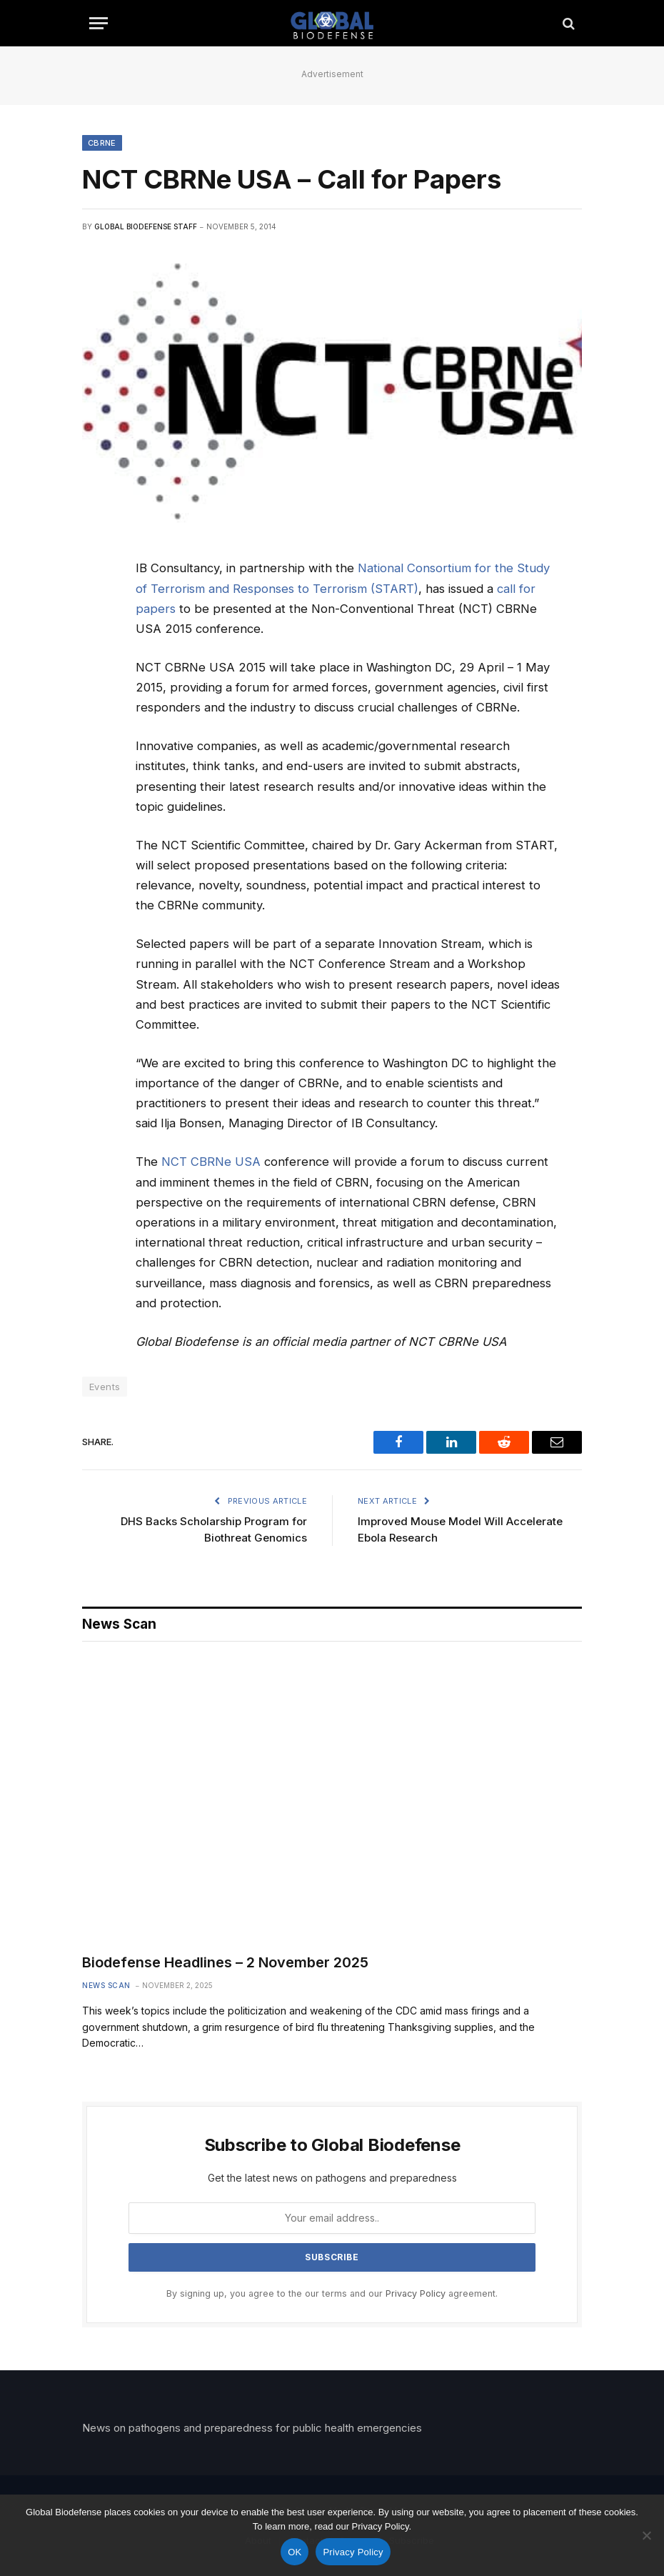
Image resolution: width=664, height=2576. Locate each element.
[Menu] (98, 23)
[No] (646, 2535)
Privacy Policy (416, 2293)
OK (294, 2552)
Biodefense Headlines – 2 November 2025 (225, 1962)
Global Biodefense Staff (145, 226)
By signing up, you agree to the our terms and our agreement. (332, 2293)
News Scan (106, 1985)
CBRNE (102, 143)
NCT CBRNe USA (211, 1161)
